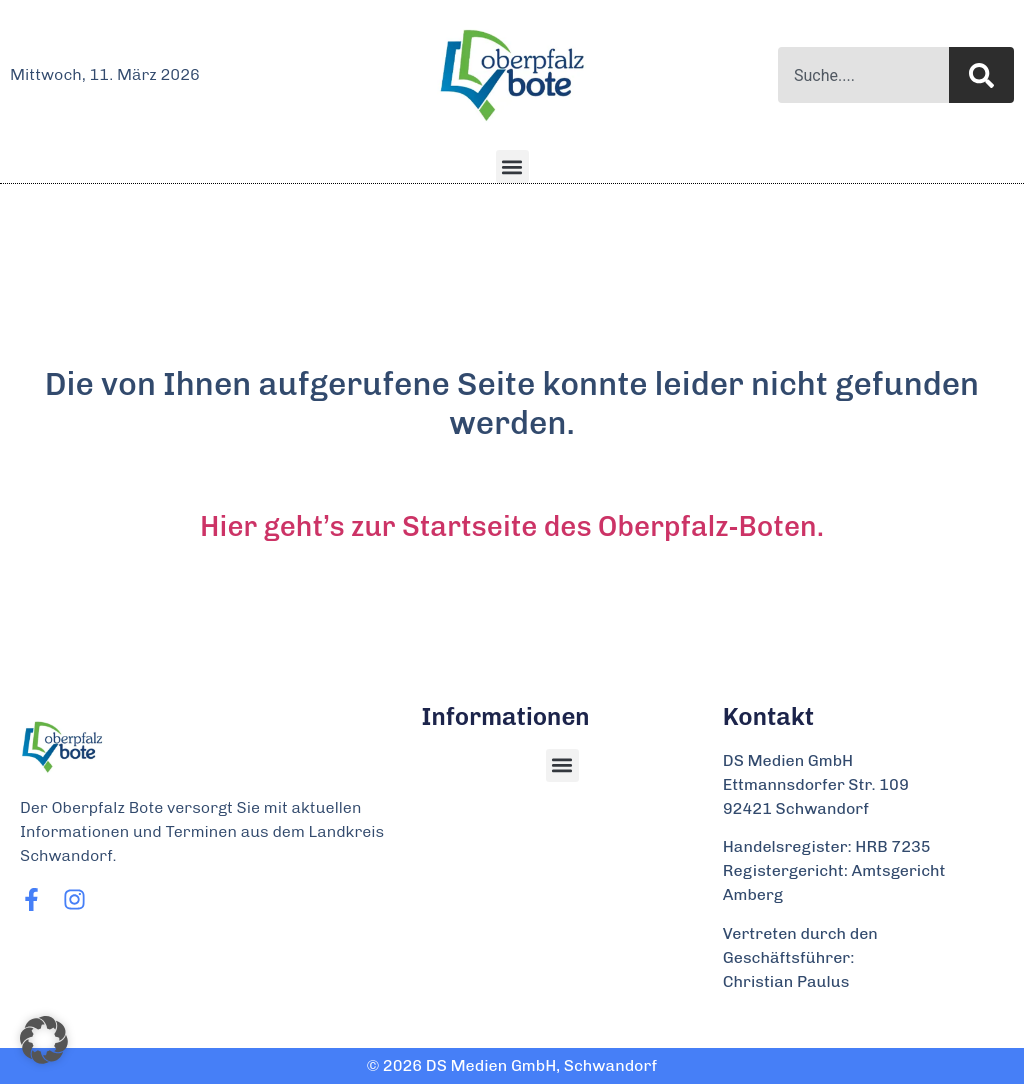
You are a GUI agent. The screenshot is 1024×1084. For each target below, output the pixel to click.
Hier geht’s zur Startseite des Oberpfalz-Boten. (512, 526)
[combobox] (863, 75)
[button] (512, 166)
